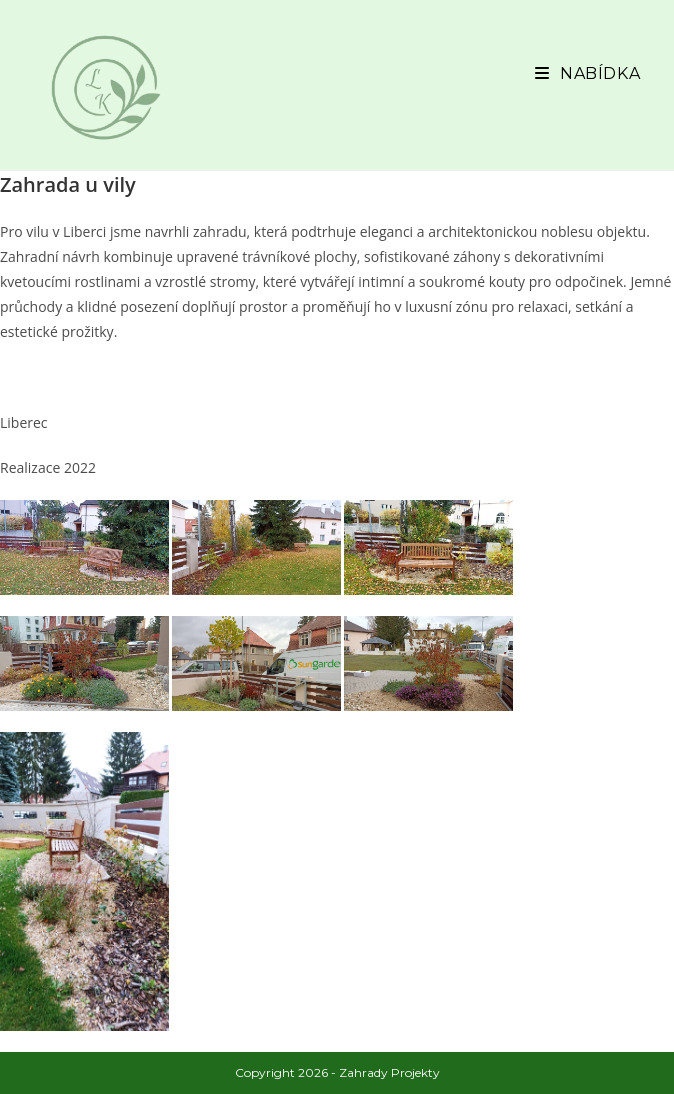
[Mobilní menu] (587, 73)
